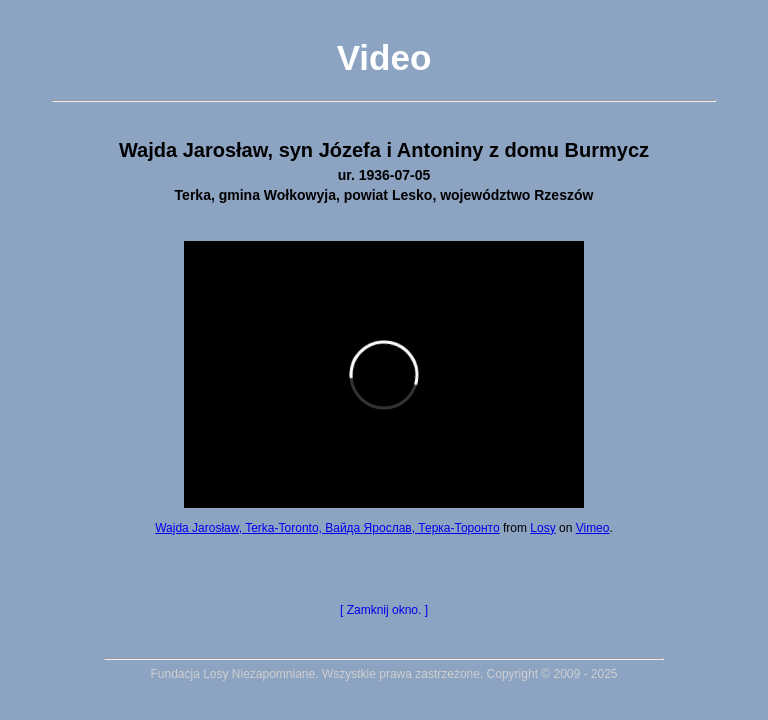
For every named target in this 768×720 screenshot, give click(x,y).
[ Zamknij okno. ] (384, 610)
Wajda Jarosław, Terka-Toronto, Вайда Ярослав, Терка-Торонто (327, 528)
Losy (542, 528)
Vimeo (593, 528)
